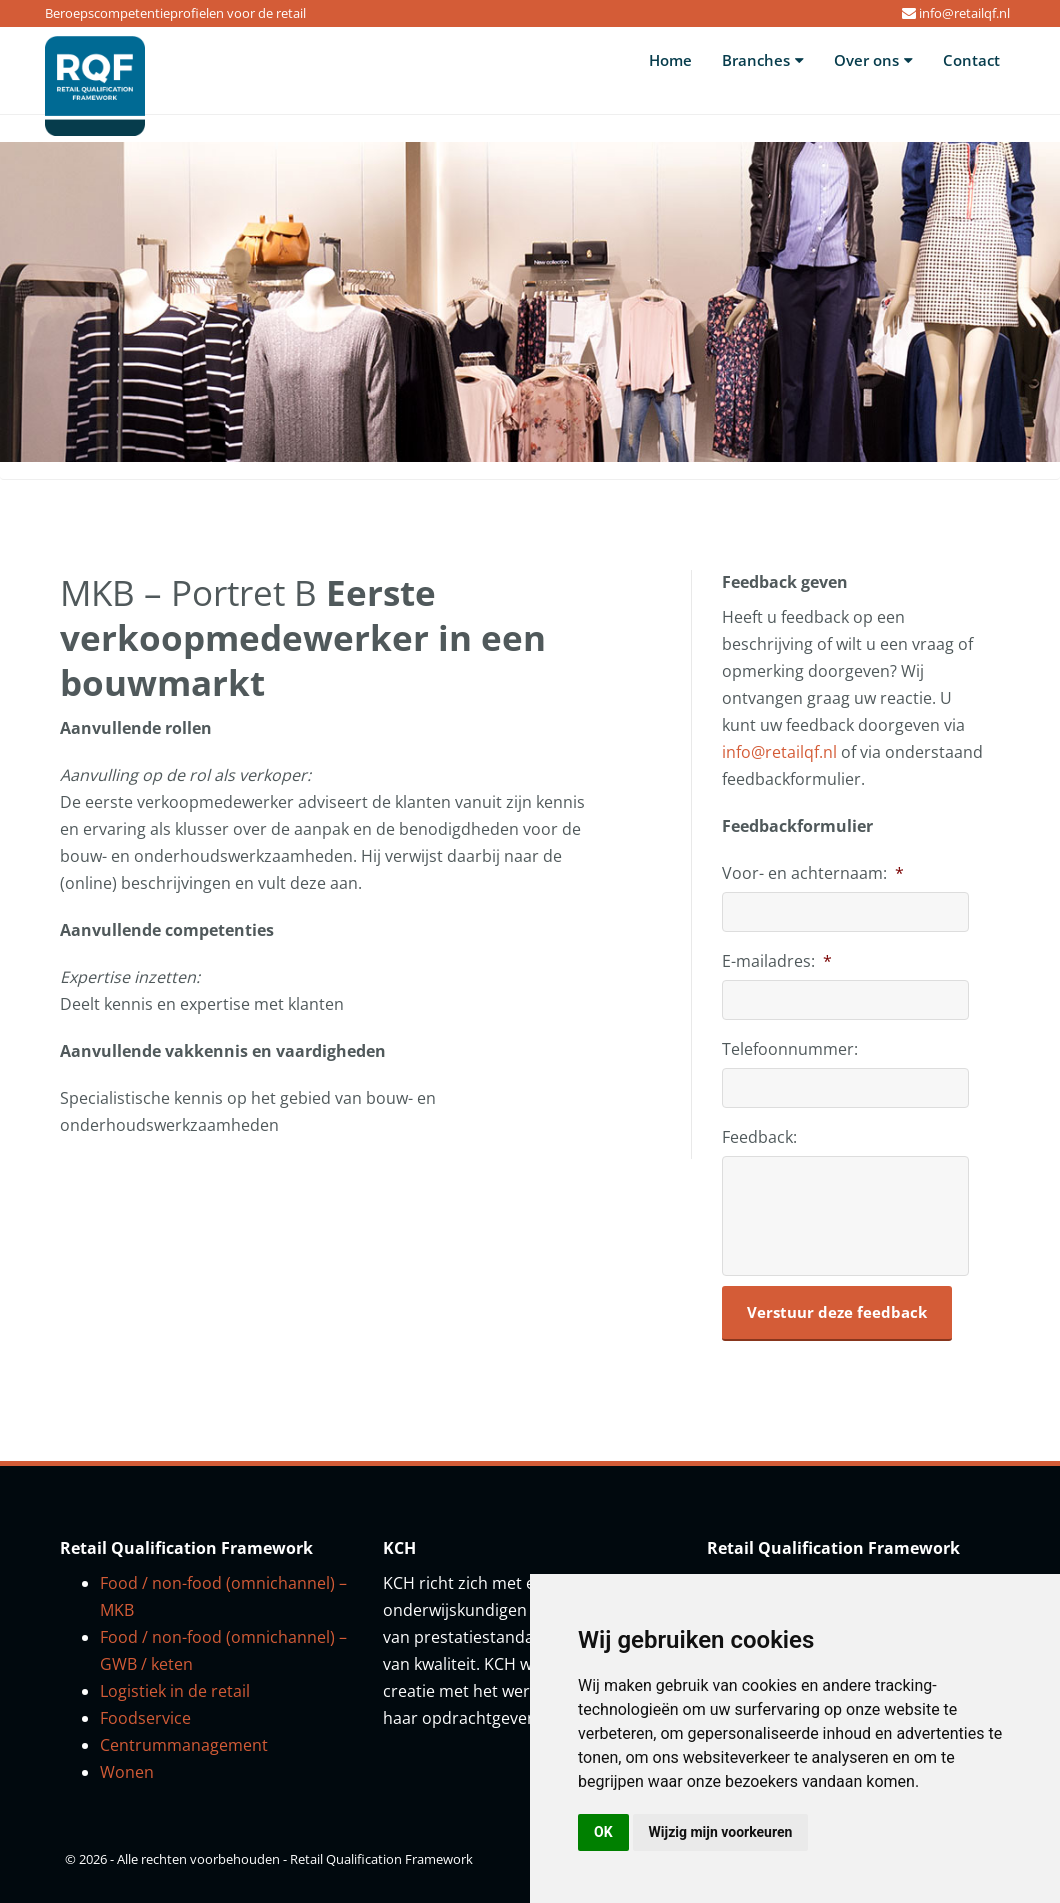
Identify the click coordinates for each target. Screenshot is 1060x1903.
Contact (971, 60)
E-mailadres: (777, 961)
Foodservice (145, 1718)
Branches (763, 60)
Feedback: (759, 1137)
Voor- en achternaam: (813, 873)
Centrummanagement (184, 1745)
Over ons (873, 60)
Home (670, 60)
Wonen (127, 1772)
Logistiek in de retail (175, 1691)
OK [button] (603, 1832)
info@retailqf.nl (964, 13)
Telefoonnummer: (790, 1049)
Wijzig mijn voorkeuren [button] (721, 1832)
